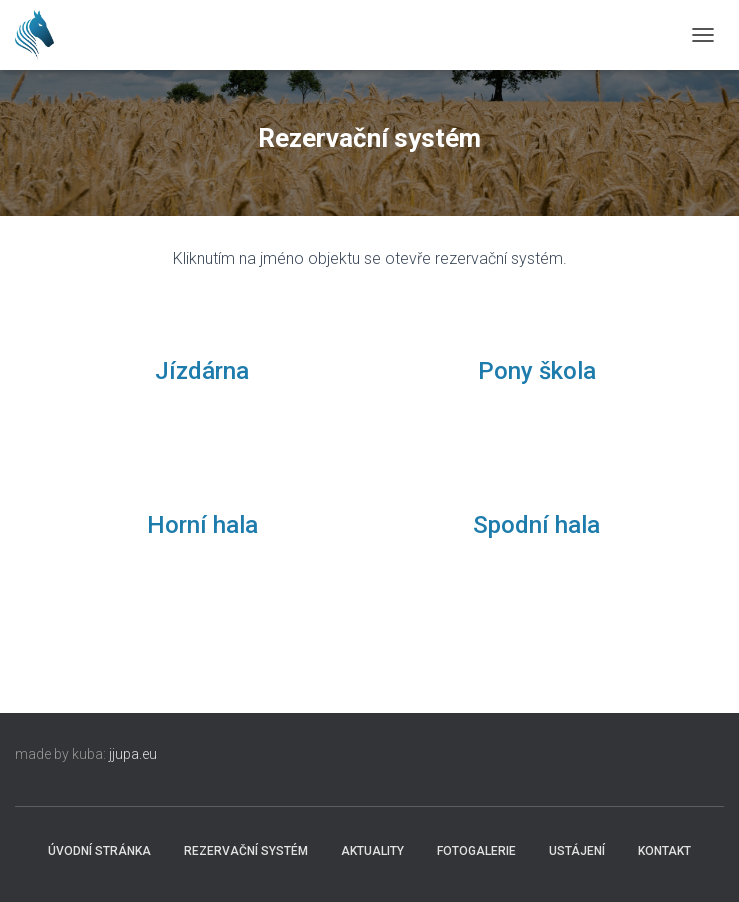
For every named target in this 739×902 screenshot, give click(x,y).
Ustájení (577, 851)
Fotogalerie (476, 851)
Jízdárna (202, 371)
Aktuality (372, 851)
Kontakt (664, 851)
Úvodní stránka (99, 851)
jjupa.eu (133, 754)
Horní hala (202, 525)
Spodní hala (536, 525)
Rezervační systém (246, 851)
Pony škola (537, 371)
